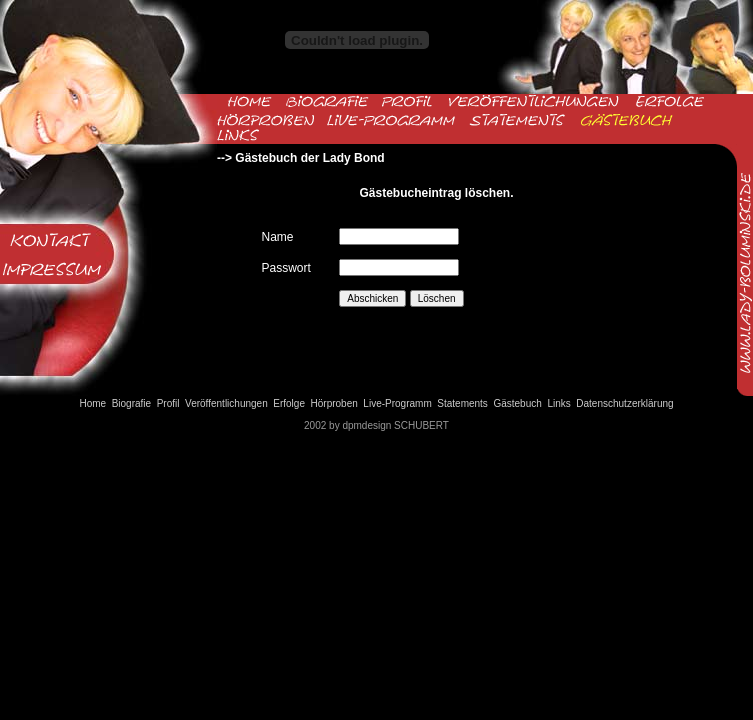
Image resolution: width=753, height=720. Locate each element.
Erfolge (289, 403)
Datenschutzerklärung (624, 403)
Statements (462, 403)
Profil (168, 403)
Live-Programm (397, 403)
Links (558, 403)
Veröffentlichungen (226, 403)
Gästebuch (517, 403)
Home (92, 403)
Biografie (131, 403)
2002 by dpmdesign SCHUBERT (376, 425)
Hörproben (334, 403)
